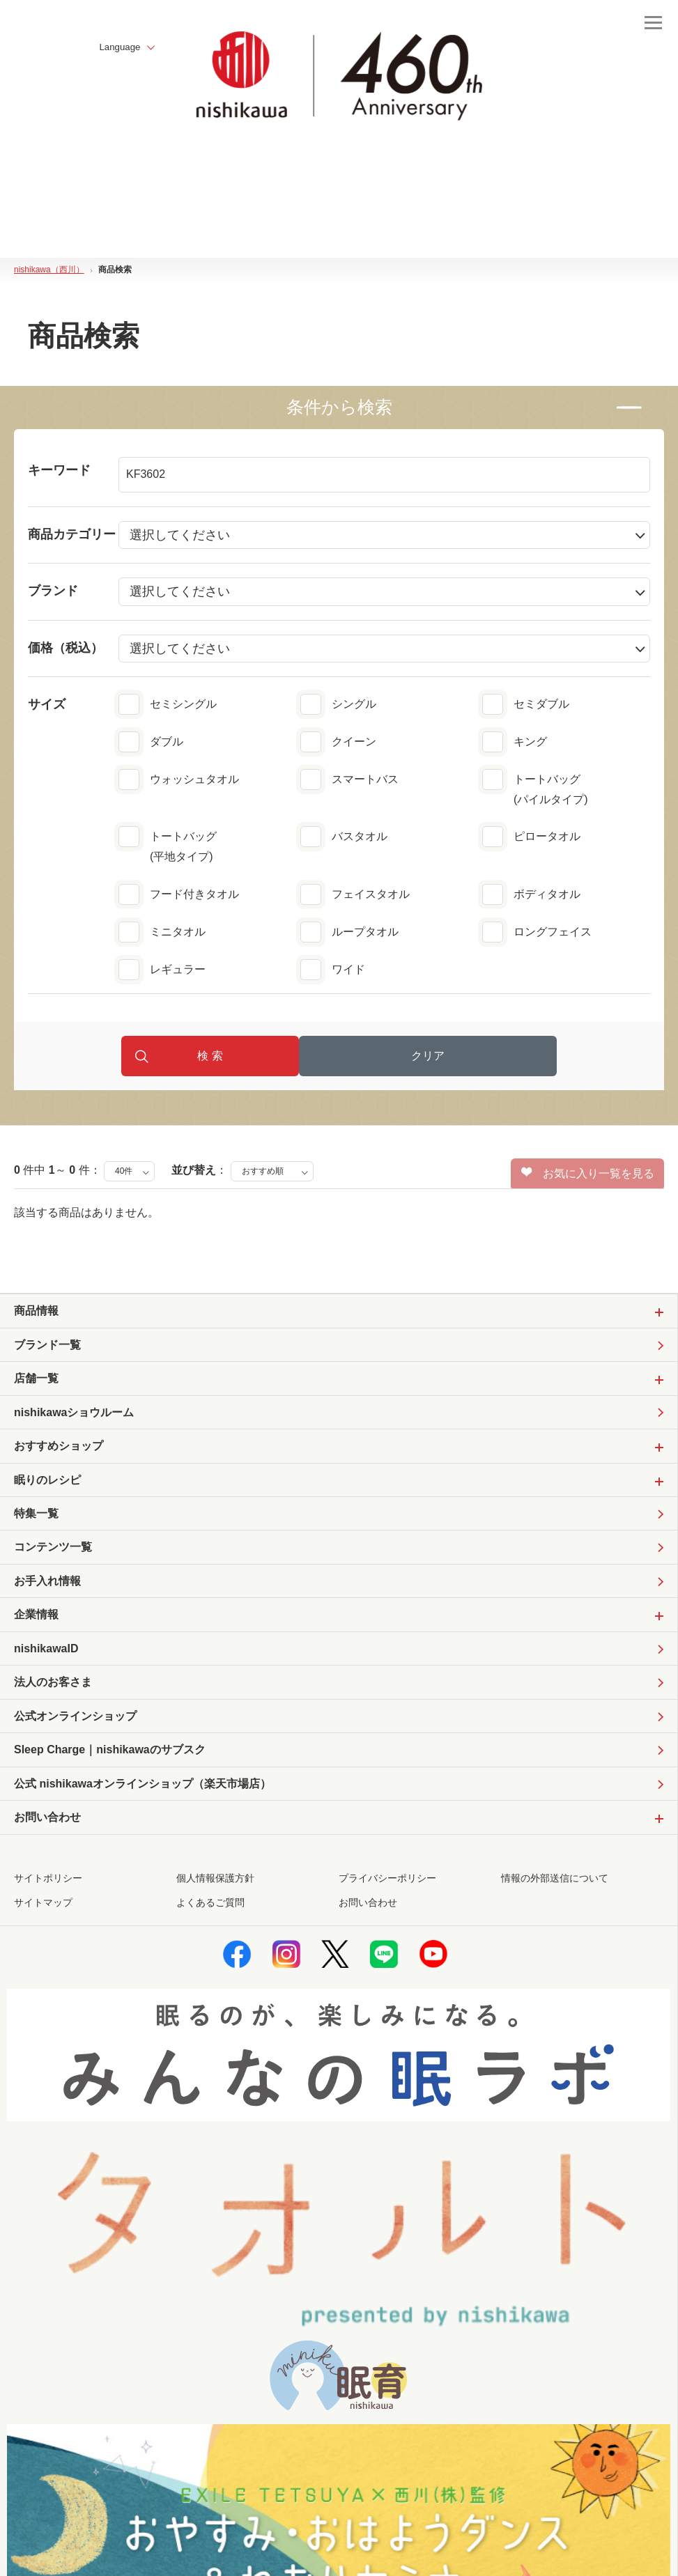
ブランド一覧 (47, 1352)
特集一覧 (36, 1525)
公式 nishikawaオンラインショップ (142, 1804)
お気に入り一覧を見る (587, 1180)
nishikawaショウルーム (74, 1421)
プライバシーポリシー (387, 1898)
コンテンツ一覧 (53, 1560)
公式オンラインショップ (75, 1733)
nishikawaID (46, 1664)
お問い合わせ (368, 1923)
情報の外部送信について (554, 1898)
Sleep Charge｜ (110, 1769)
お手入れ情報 (47, 1595)
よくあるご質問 (210, 1923)
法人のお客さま (53, 1699)
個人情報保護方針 (215, 1898)
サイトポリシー (48, 1898)
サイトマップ (43, 1923)
